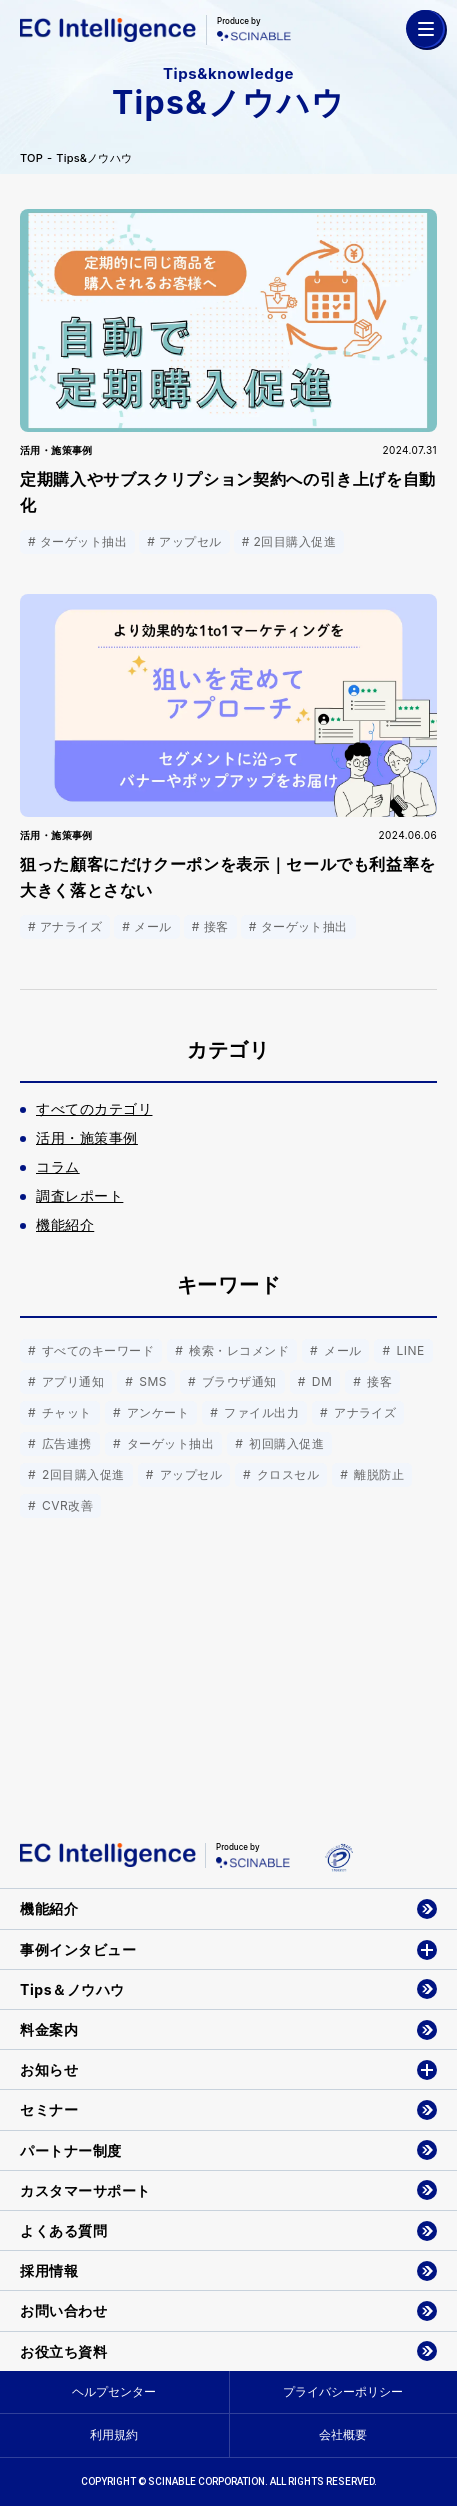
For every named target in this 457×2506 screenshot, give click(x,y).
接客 (377, 1381)
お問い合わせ (63, 2310)
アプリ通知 (71, 1381)
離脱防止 (377, 1474)
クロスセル (286, 1474)
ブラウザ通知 (237, 1381)
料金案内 (49, 2029)
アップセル (189, 1474)
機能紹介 (49, 1908)
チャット (65, 1412)
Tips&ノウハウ (94, 158)
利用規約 (114, 2434)
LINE (409, 1350)
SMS (151, 1381)
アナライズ (363, 1412)
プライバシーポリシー (343, 2391)
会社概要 (343, 2434)
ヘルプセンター (114, 2391)
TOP (31, 158)
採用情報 (49, 2270)
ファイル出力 (259, 1412)
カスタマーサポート (85, 2190)
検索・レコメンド (237, 1350)
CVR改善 (65, 1505)
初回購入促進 (284, 1443)
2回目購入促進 (81, 1474)
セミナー (49, 2109)
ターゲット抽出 (168, 1443)
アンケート (156, 1412)
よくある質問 (63, 2230)
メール (340, 1350)
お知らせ (49, 2069)
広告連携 (65, 1443)
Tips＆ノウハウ (72, 1989)
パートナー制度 (71, 2150)
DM (320, 1381)
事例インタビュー (78, 1949)
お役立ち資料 (63, 2351)
